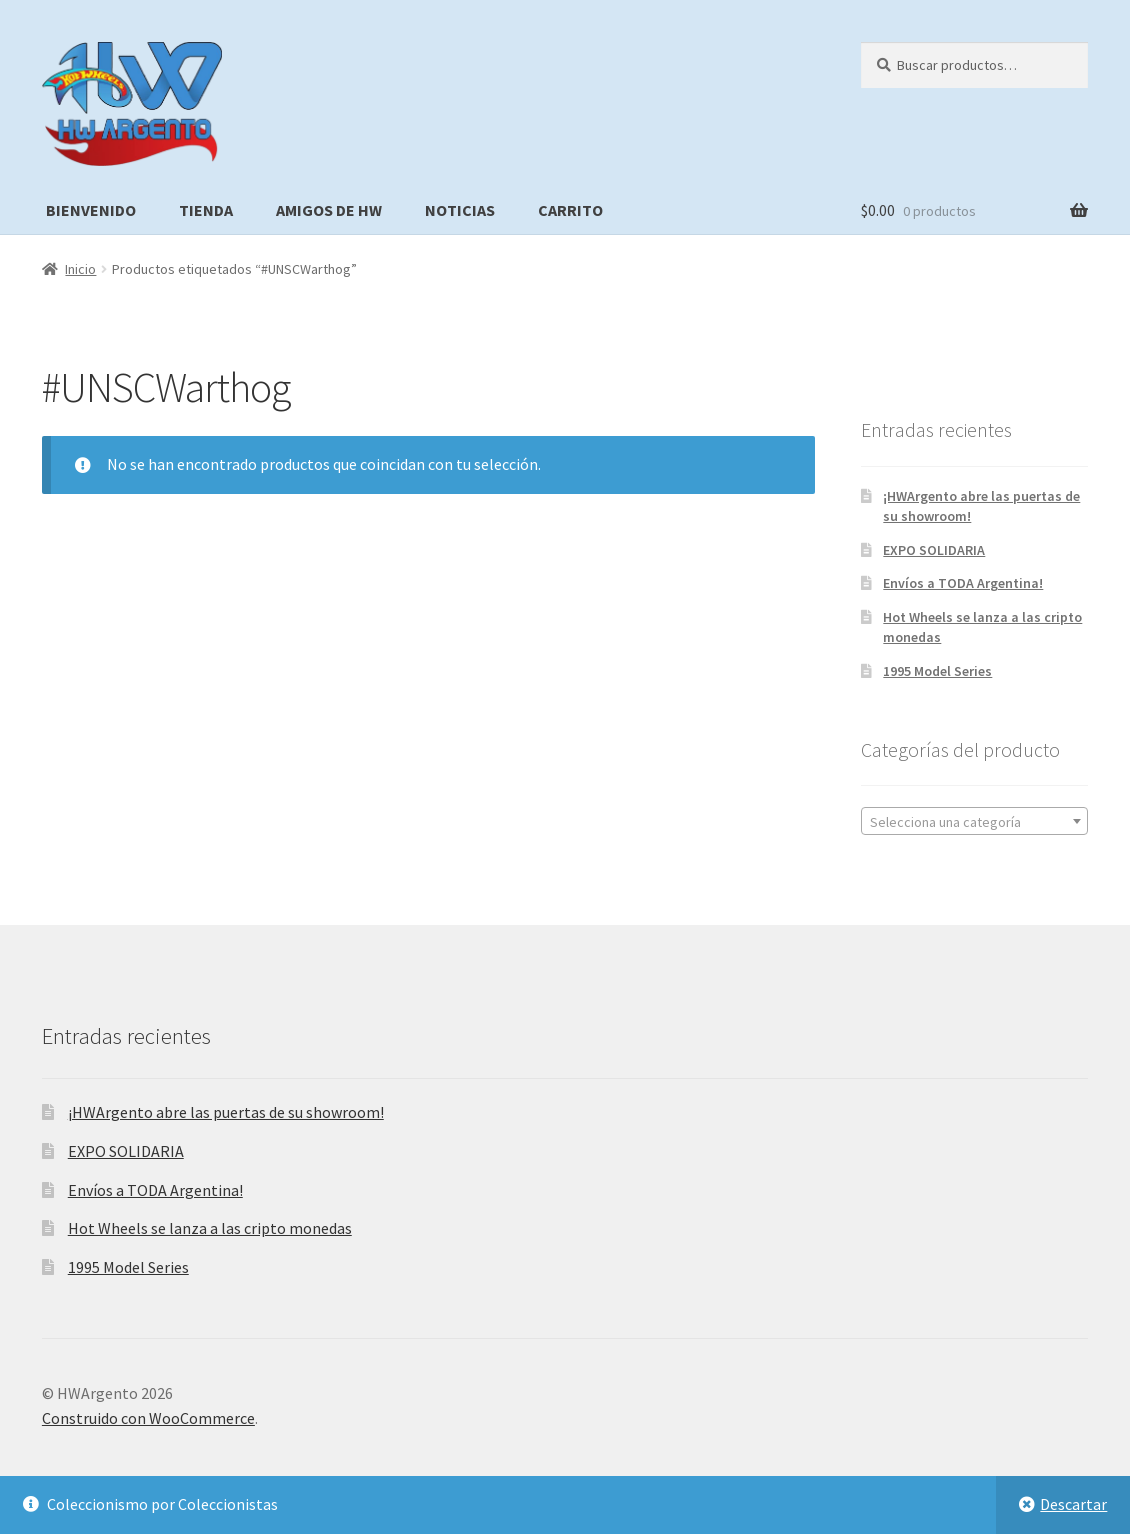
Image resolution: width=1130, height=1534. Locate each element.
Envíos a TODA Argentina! (963, 583)
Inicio (80, 269)
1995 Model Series (937, 671)
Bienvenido (91, 210)
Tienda (206, 210)
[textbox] (974, 822)
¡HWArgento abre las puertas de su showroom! (226, 1112)
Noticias (460, 210)
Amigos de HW (329, 210)
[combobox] (974, 821)
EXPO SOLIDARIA (934, 550)
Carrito (570, 210)
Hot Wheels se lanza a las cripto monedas (210, 1228)
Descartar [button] (1073, 1504)
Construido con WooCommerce (148, 1418)
